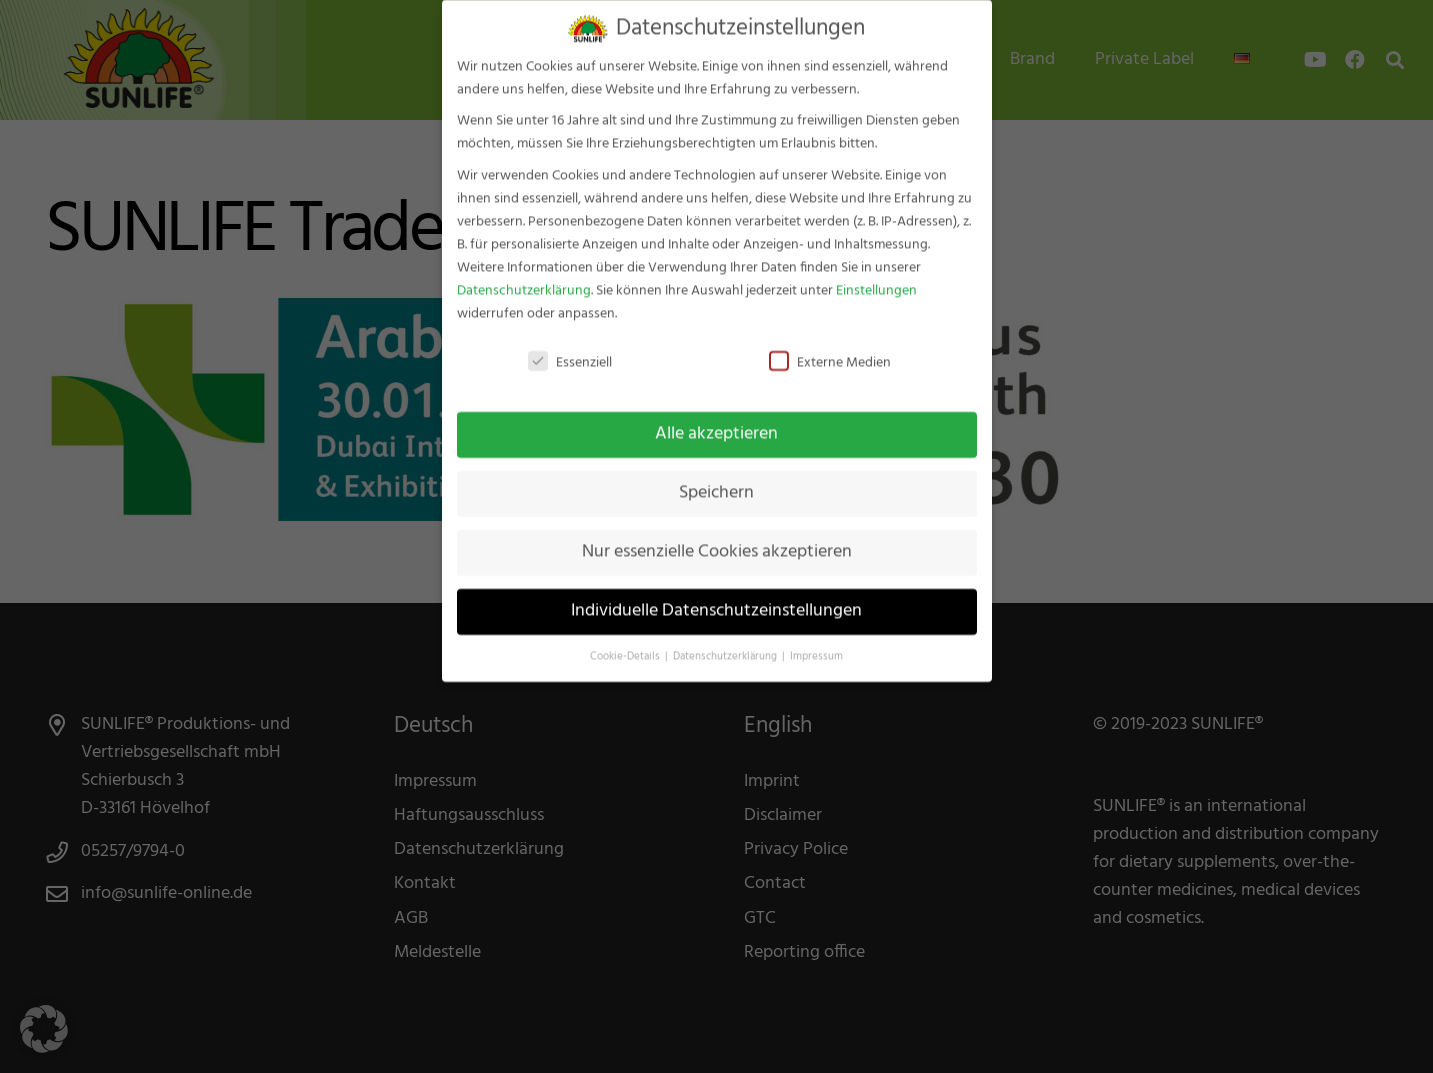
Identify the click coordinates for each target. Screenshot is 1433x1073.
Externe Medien (830, 348)
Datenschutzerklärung (524, 276)
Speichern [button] (716, 480)
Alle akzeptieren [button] (716, 421)
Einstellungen (876, 276)
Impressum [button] (816, 642)
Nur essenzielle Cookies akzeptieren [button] (717, 539)
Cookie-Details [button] (626, 642)
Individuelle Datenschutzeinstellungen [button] (716, 597)
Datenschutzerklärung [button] (726, 642)
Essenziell (570, 348)
